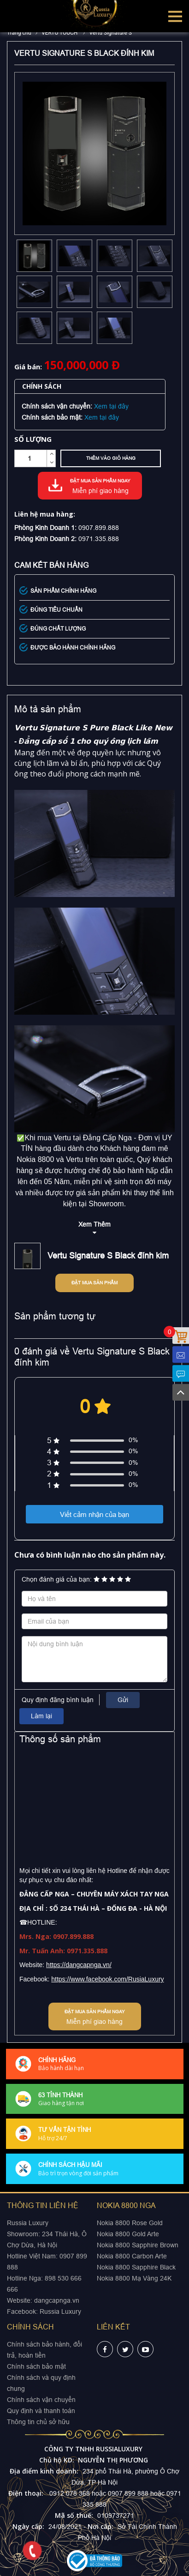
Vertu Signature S (110, 33)
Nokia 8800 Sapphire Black (136, 2267)
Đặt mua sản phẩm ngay (100, 486)
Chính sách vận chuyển (41, 2399)
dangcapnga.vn (56, 2300)
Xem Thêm (94, 1224)
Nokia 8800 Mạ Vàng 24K (134, 2278)
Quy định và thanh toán (41, 2410)
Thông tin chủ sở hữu (38, 2422)
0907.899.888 (98, 527)
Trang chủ (19, 33)
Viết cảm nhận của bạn (94, 1514)
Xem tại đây (111, 406)
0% (133, 1440)
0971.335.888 (98, 538)
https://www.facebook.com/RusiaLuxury (107, 1979)
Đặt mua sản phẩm (94, 1283)
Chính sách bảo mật (36, 2366)
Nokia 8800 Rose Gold (130, 2223)
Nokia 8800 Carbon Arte (132, 2256)
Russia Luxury (60, 2311)
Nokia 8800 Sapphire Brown (137, 2245)
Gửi (123, 1699)
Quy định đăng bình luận (58, 1699)
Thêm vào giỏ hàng (111, 458)
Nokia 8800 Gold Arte (128, 2234)
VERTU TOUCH (60, 33)
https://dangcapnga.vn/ (79, 1964)
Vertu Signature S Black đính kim (108, 1255)
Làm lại (41, 1716)
